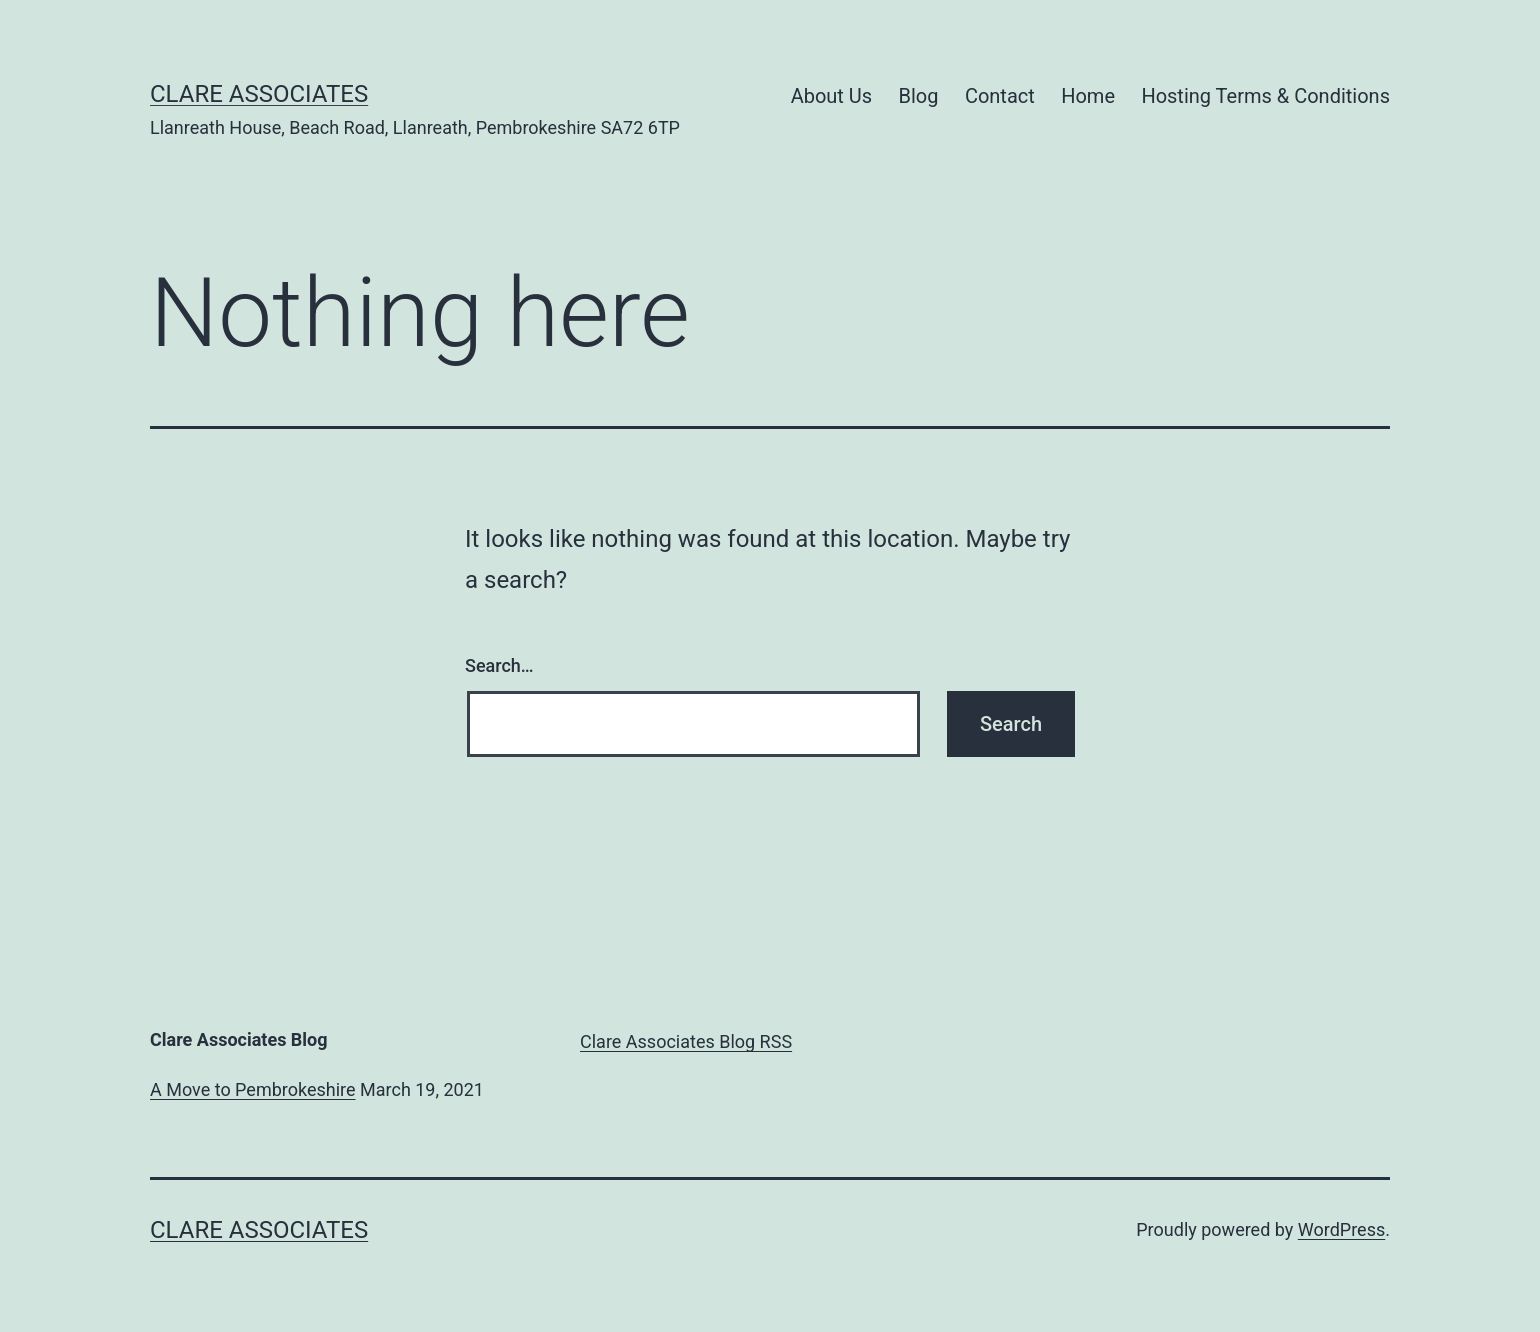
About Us (832, 96)
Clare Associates (259, 94)
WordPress (1341, 1229)
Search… (499, 665)
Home (1088, 96)
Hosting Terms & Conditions (1265, 96)
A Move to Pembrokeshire (253, 1089)
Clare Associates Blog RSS (686, 1041)
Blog (919, 96)
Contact (1000, 96)
